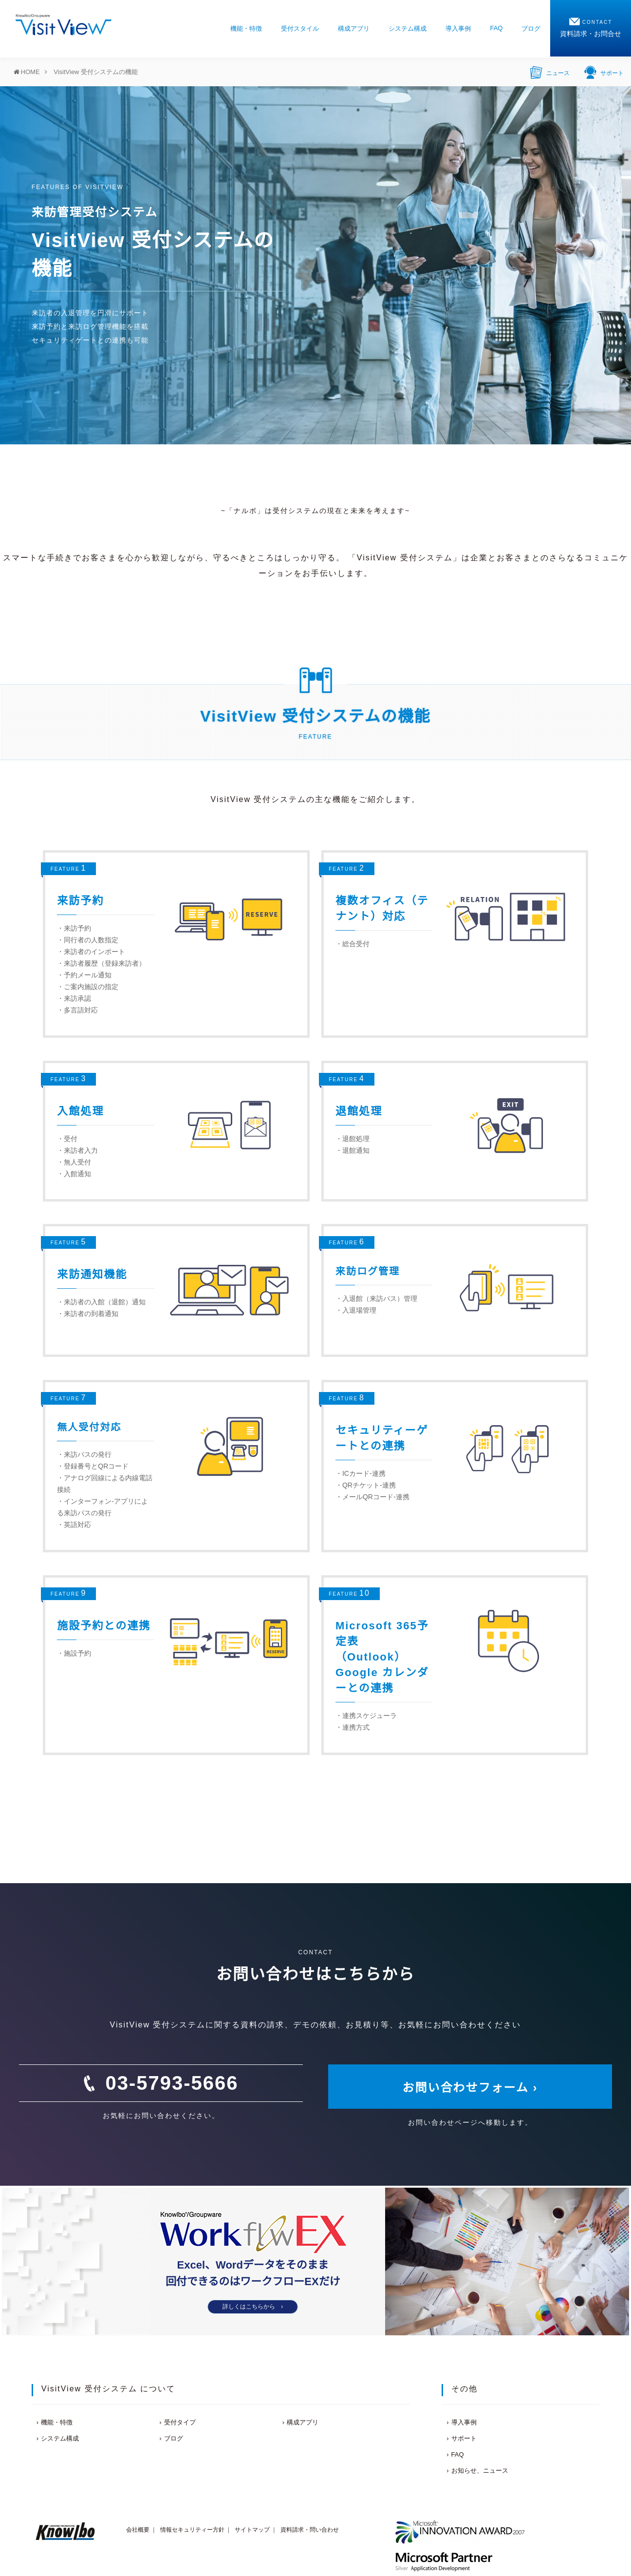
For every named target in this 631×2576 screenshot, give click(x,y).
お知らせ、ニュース (479, 2470)
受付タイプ (180, 2422)
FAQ (496, 28)
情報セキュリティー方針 (192, 2529)
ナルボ (245, 511)
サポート (604, 71)
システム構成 (408, 28)
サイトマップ (252, 2529)
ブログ (530, 28)
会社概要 (137, 2529)
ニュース (550, 71)
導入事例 (458, 28)
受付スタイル (300, 28)
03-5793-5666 (171, 2083)
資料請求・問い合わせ (309, 2529)
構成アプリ (354, 28)
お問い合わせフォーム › (470, 2087)
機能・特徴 (246, 28)
